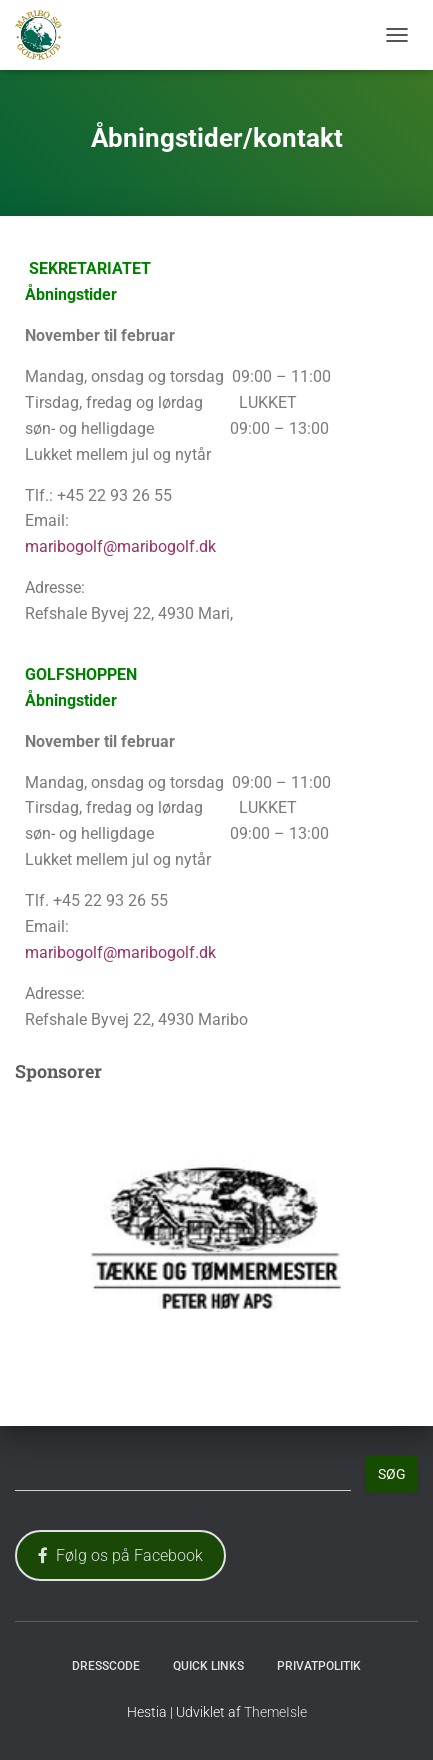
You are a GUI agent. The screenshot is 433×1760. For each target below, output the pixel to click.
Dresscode (106, 1666)
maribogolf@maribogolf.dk (120, 546)
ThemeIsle (275, 1712)
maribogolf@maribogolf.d (116, 952)
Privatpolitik (319, 1666)
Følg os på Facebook (120, 1555)
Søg (392, 1474)
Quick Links (208, 1666)
